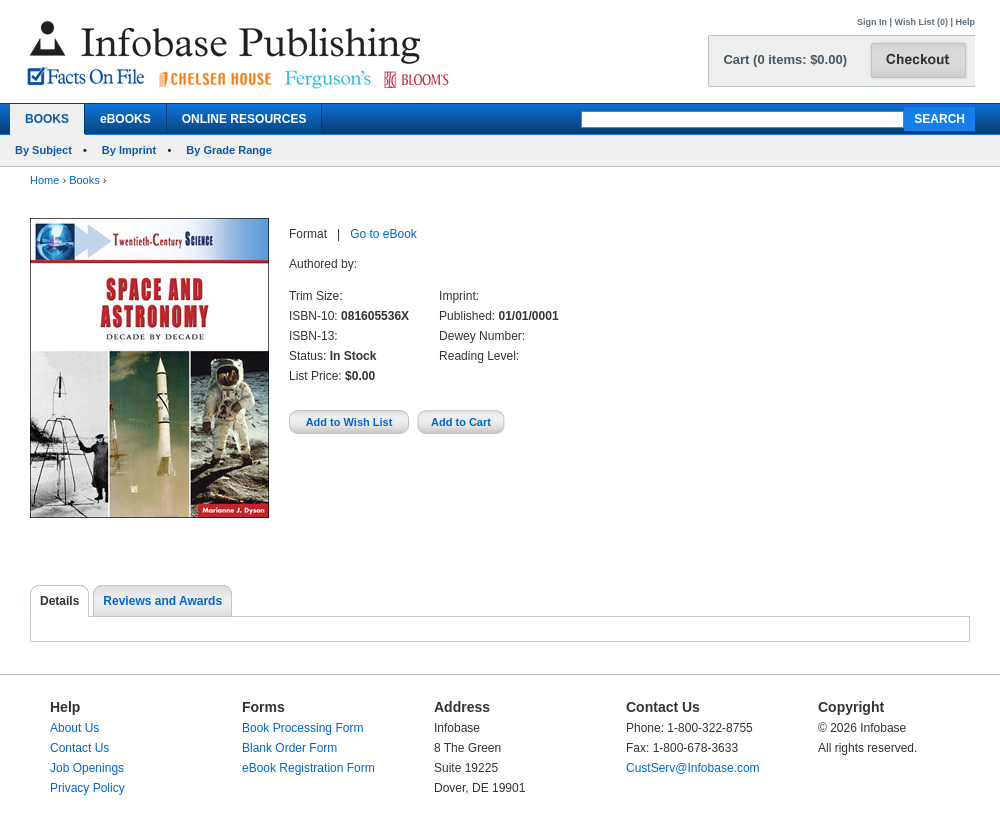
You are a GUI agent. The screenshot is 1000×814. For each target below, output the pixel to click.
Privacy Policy (87, 788)
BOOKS (47, 119)
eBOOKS (125, 119)
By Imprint (129, 150)
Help (965, 22)
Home (44, 180)
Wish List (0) (921, 22)
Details (59, 601)
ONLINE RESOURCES (244, 119)
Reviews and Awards (162, 601)
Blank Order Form (289, 748)
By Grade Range (229, 150)
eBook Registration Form (308, 768)
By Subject (43, 150)
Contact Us (79, 748)
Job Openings (87, 768)
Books (84, 180)
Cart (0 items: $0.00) (785, 59)
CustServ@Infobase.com (693, 768)
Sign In (872, 22)
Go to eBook (383, 234)
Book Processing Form (302, 728)
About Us (74, 728)
